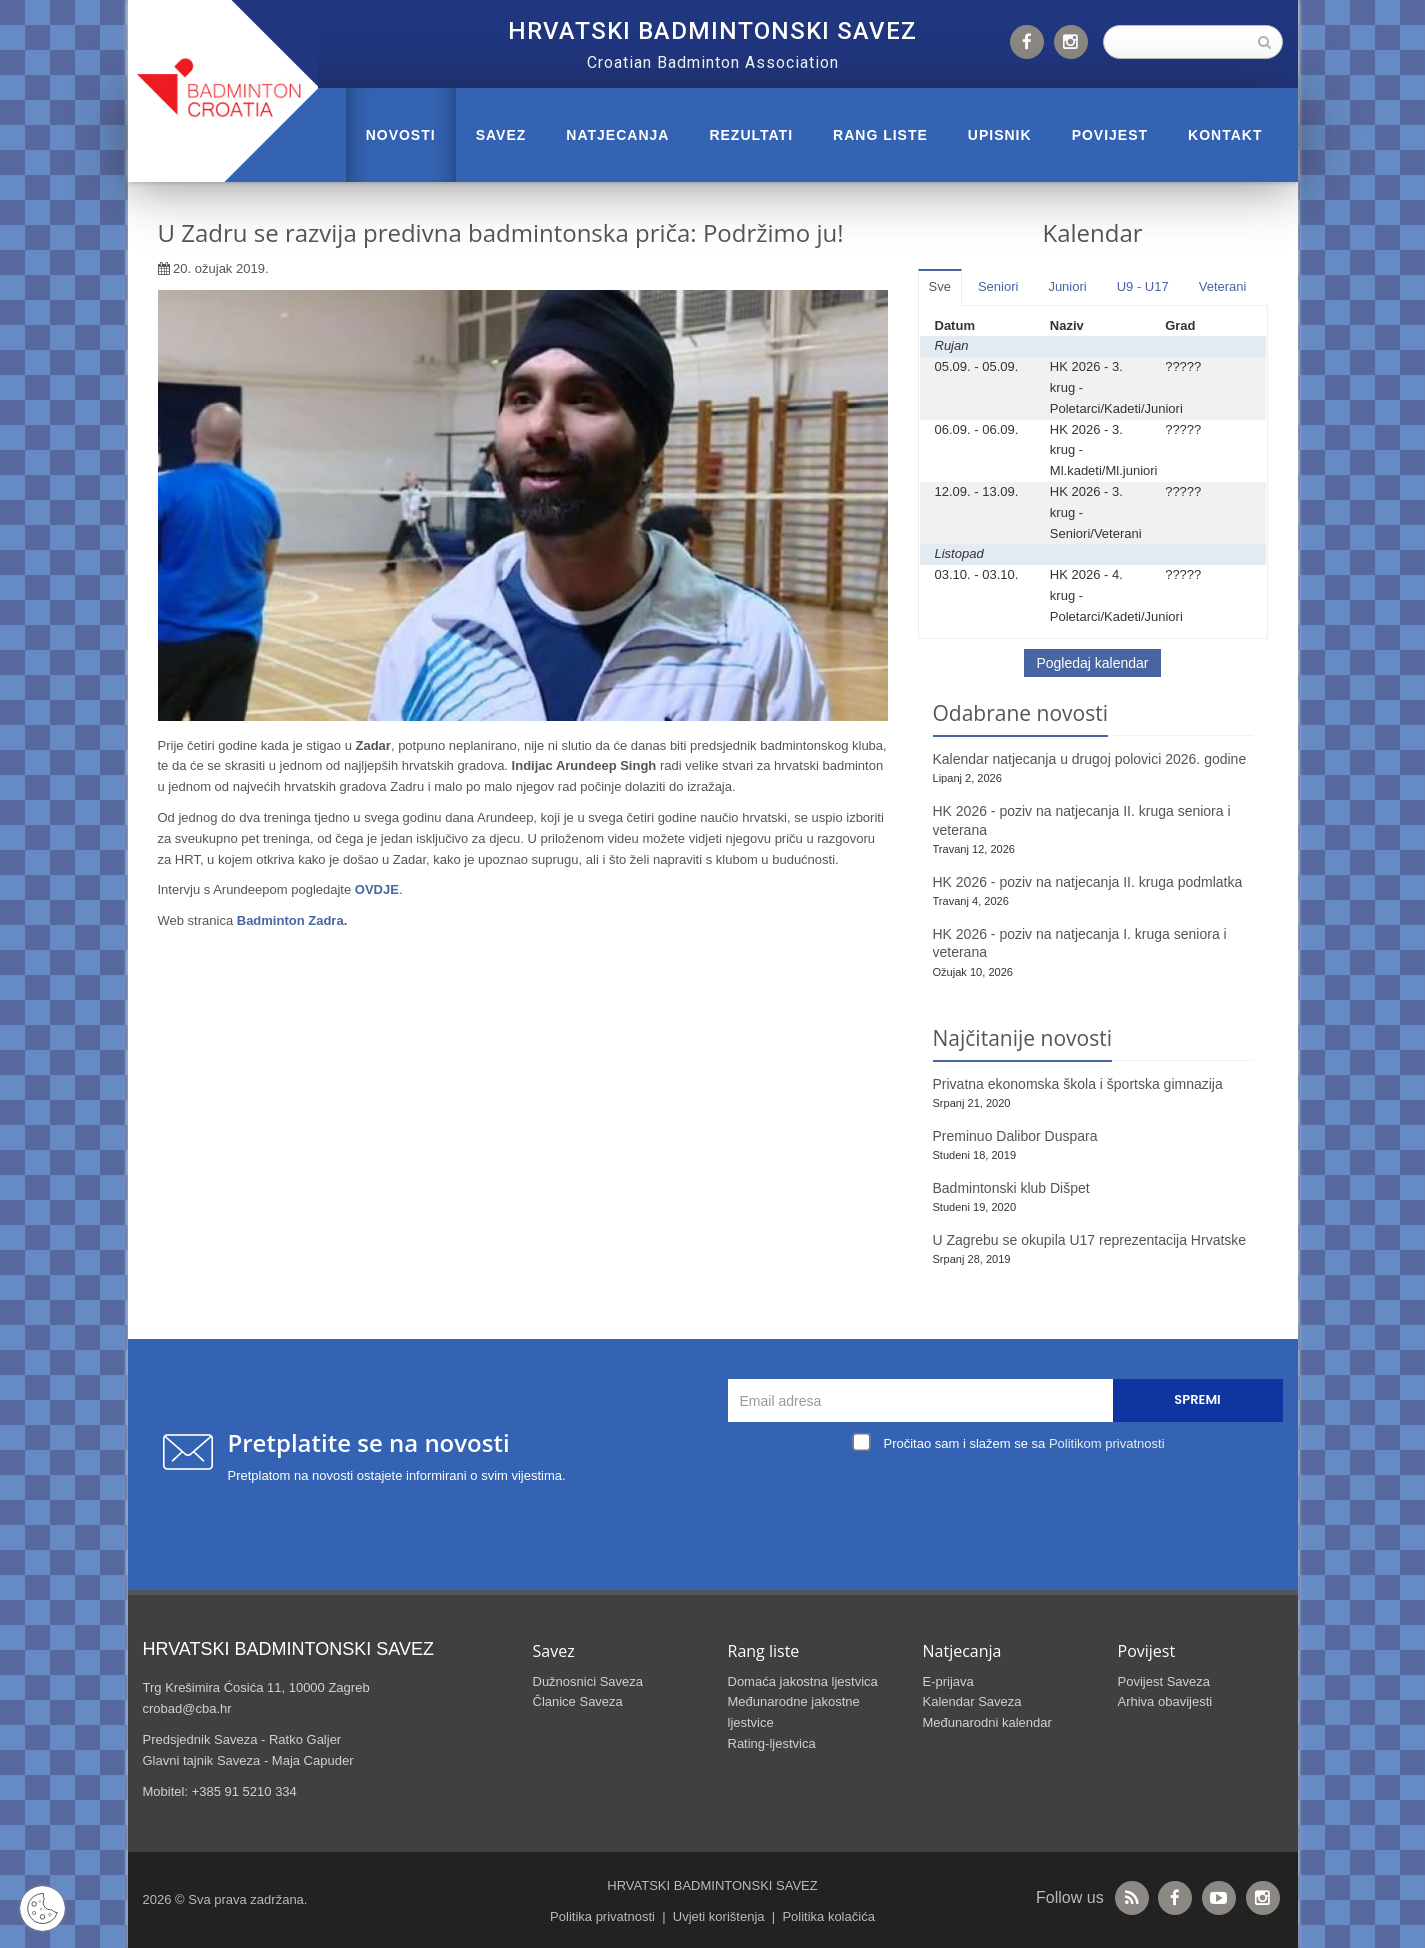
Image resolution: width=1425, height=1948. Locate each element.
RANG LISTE (880, 135)
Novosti (401, 135)
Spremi (1197, 1399)
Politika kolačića (828, 1916)
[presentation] (1010, 1504)
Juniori (1067, 286)
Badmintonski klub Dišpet (1011, 1188)
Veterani (1223, 286)
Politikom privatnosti (1107, 1443)
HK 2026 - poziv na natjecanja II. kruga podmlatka (1088, 882)
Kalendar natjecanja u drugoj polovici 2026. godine (1090, 759)
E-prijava (948, 1681)
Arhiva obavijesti (1165, 1701)
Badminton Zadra (290, 920)
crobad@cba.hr (187, 1708)
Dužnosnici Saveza (588, 1681)
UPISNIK (1000, 135)
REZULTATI (751, 135)
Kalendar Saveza (972, 1701)
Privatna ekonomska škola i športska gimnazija (1078, 1084)
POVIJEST (1110, 135)
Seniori (998, 286)
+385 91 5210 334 (244, 1791)
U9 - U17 (1143, 286)
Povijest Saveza (1164, 1681)
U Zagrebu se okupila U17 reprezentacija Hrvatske (1090, 1240)
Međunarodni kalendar (987, 1722)
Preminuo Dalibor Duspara (1015, 1136)
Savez (501, 135)
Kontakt (1225, 135)
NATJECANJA (617, 135)
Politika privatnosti (602, 1916)
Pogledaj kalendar (1092, 663)
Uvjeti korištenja (719, 1916)
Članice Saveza (578, 1701)
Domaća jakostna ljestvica (803, 1681)
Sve (940, 286)
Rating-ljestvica (772, 1743)
